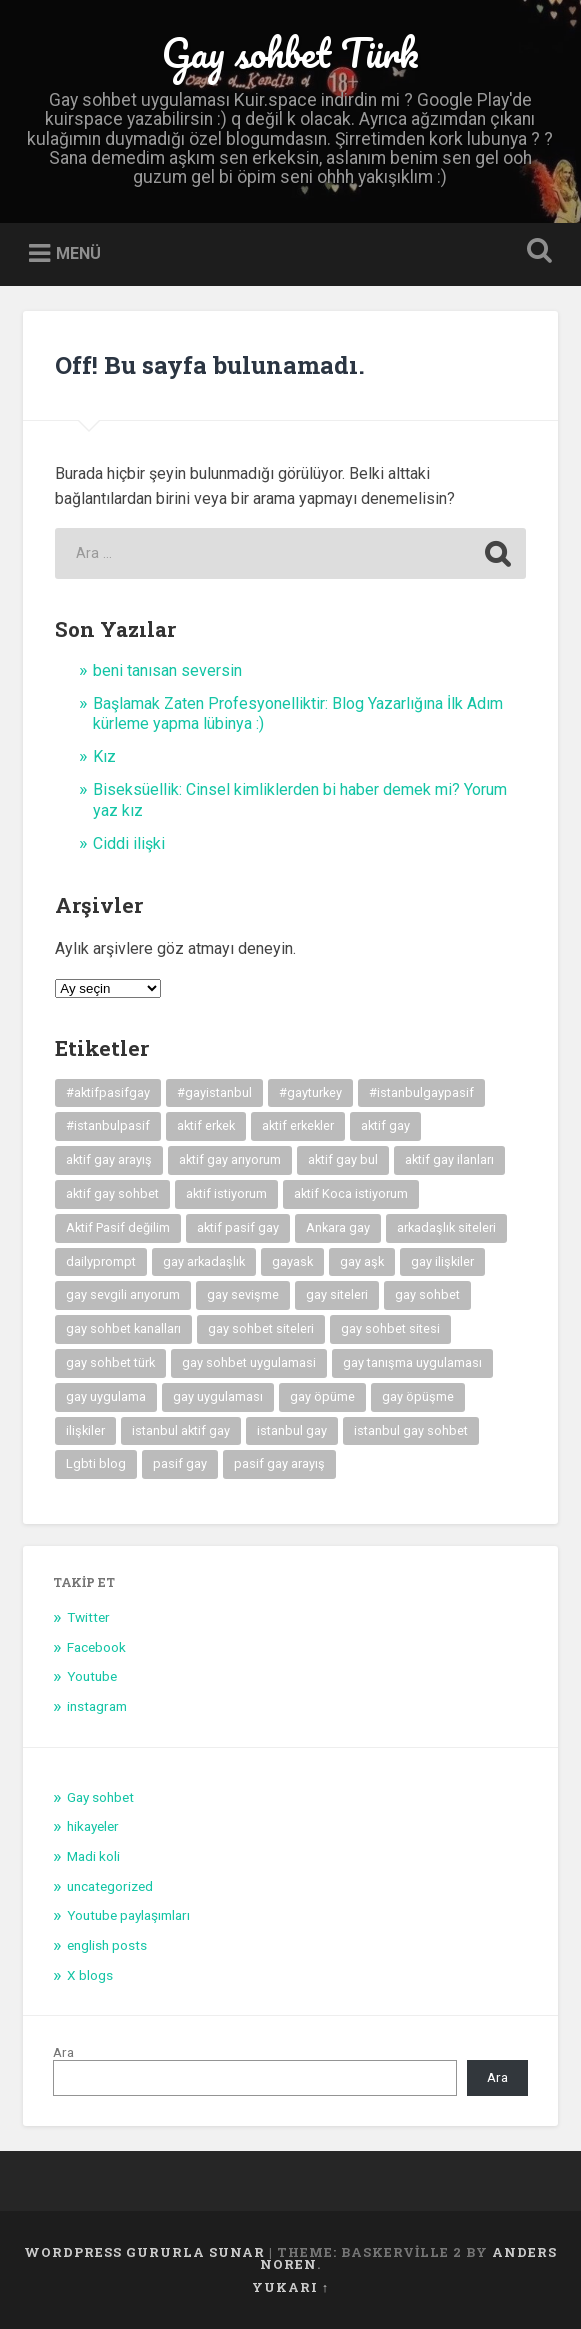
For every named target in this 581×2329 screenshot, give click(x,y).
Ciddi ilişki (129, 843)
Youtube (92, 1676)
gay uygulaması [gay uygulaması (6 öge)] (218, 1396)
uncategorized (110, 1886)
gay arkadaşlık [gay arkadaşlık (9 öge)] (204, 1261)
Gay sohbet (100, 1797)
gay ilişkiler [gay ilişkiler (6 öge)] (442, 1261)
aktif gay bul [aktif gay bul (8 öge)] (343, 1159)
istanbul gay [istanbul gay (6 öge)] (292, 1430)
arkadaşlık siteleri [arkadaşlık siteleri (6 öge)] (446, 1227)
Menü (78, 253)
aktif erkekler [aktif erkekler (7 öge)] (298, 1125)
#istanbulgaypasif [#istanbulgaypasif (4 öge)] (421, 1092)
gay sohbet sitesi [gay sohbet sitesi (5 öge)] (390, 1328)
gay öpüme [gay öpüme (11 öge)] (322, 1396)
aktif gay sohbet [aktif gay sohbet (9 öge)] (112, 1193)
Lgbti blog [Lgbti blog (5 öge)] (96, 1463)
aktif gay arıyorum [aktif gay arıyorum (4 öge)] (230, 1159)
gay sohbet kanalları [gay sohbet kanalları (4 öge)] (123, 1328)
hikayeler (93, 1826)
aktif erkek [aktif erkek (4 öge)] (206, 1125)
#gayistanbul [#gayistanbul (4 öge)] (214, 1092)
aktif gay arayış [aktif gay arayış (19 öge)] (109, 1159)
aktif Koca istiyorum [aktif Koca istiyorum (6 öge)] (351, 1193)
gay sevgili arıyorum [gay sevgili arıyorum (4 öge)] (123, 1294)
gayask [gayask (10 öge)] (292, 1261)
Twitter (88, 1617)
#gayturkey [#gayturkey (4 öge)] (310, 1092)
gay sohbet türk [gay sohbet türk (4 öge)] (110, 1362)
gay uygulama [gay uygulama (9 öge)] (106, 1396)
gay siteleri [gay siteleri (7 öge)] (337, 1294)
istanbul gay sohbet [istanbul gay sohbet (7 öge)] (411, 1430)
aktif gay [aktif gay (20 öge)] (385, 1125)
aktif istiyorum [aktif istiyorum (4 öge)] (226, 1193)
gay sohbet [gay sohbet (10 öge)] (427, 1294)
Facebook (96, 1647)
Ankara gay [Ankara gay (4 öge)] (338, 1227)
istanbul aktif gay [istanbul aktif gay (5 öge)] (181, 1430)
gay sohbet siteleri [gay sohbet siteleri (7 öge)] (261, 1328)
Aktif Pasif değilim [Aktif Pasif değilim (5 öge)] (118, 1227)
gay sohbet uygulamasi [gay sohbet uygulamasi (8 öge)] (249, 1362)
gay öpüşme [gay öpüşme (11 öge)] (418, 1396)
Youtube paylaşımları (128, 1915)
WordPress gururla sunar (144, 2252)
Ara (63, 2052)
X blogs (90, 1975)
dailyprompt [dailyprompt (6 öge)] (101, 1261)
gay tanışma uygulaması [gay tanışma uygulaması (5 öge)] (412, 1362)
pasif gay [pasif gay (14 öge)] (180, 1463)
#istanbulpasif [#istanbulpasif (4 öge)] (108, 1125)
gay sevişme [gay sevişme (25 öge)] (243, 1294)
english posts (107, 1945)
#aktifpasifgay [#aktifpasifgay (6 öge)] (108, 1092)
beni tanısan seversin (167, 670)
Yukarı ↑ (290, 2287)
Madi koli (93, 1856)
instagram (97, 1706)
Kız (104, 756)
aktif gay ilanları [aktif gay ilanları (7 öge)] (449, 1159)
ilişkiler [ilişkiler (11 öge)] (85, 1430)
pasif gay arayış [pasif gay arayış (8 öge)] (279, 1463)
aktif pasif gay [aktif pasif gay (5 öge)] (238, 1227)
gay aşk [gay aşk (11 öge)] (362, 1261)
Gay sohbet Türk (290, 52)
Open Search (536, 252)
